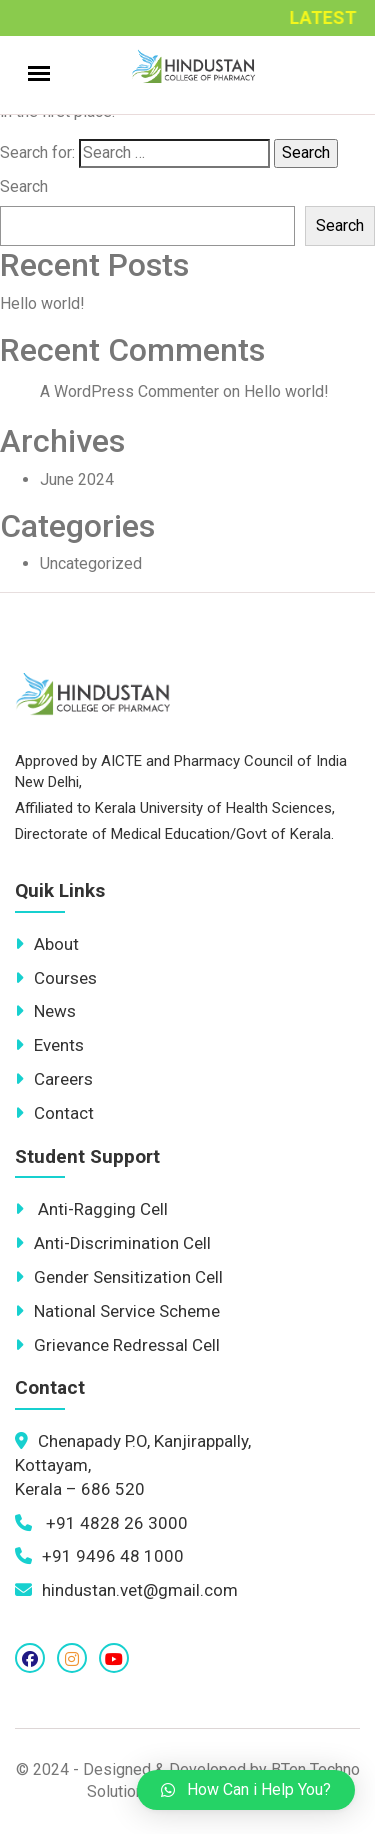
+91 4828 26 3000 (101, 1523)
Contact (54, 1113)
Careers (54, 1079)
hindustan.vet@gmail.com (126, 1590)
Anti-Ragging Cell (91, 1209)
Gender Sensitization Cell (119, 1277)
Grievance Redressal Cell (117, 1345)
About (47, 944)
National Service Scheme (117, 1311)
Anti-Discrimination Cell (113, 1243)
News (45, 1011)
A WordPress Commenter (129, 391)
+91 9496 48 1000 (99, 1556)
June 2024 (77, 479)
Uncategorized (91, 563)
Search (24, 186)
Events (49, 1045)
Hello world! (42, 303)
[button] (246, 1790)
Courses (56, 978)
